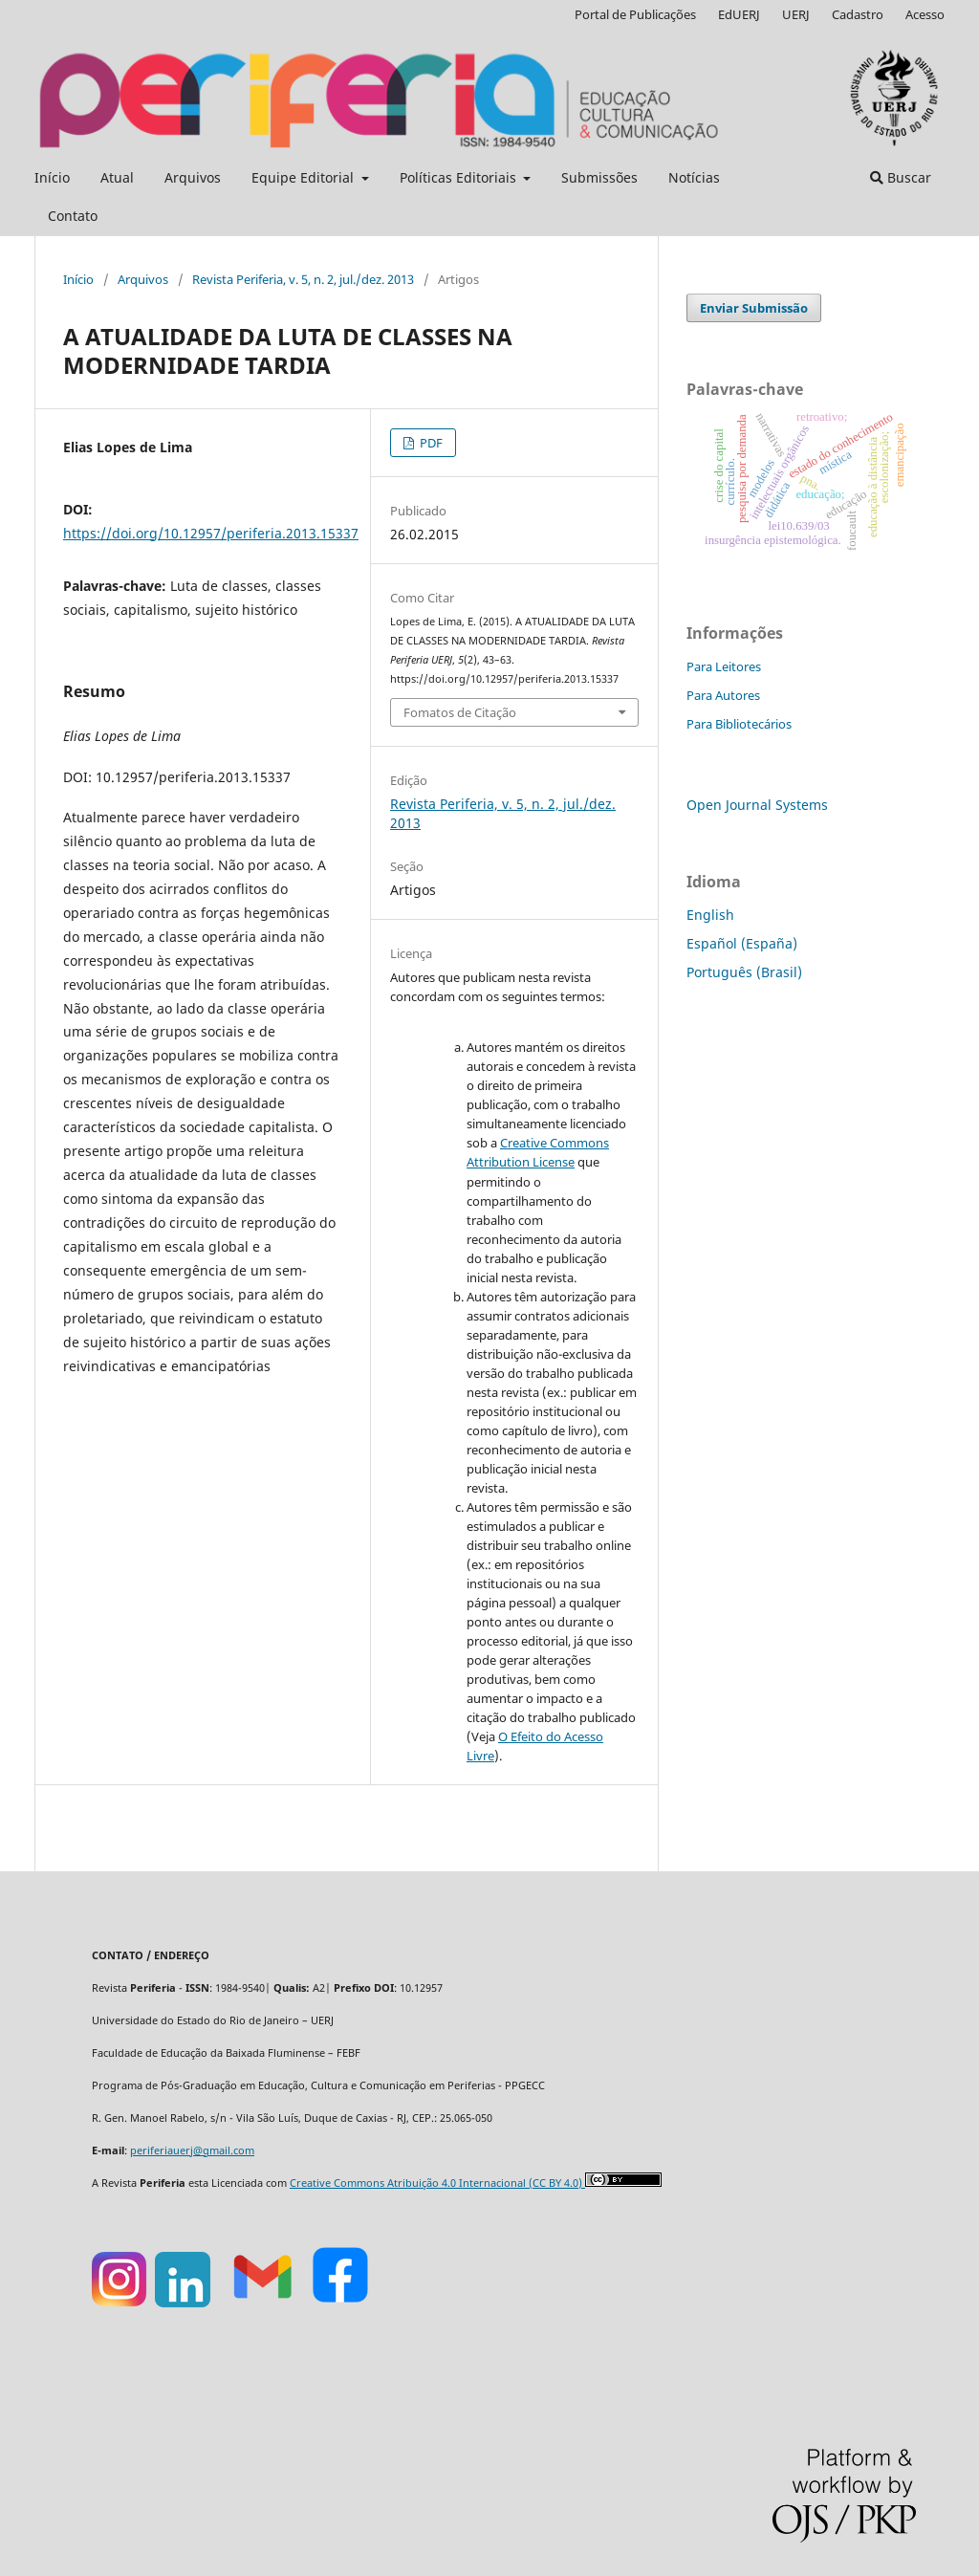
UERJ (796, 14)
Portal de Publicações (635, 14)
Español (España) (741, 943)
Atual (117, 177)
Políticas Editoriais (460, 177)
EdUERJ (739, 14)
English (710, 915)
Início (52, 177)
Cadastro (857, 14)
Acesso (925, 14)
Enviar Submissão (754, 308)
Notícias (694, 177)
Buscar (900, 177)
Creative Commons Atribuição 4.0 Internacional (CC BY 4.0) (437, 2183)
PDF (430, 442)
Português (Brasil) (744, 972)
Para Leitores (723, 666)
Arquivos (192, 177)
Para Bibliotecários (739, 723)
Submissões (599, 177)
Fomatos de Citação (459, 712)
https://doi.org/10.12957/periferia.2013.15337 (211, 533)
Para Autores (723, 695)
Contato (73, 216)
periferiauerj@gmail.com (192, 2150)
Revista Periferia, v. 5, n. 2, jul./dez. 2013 (303, 279)
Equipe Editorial (304, 177)
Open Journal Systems (757, 805)
